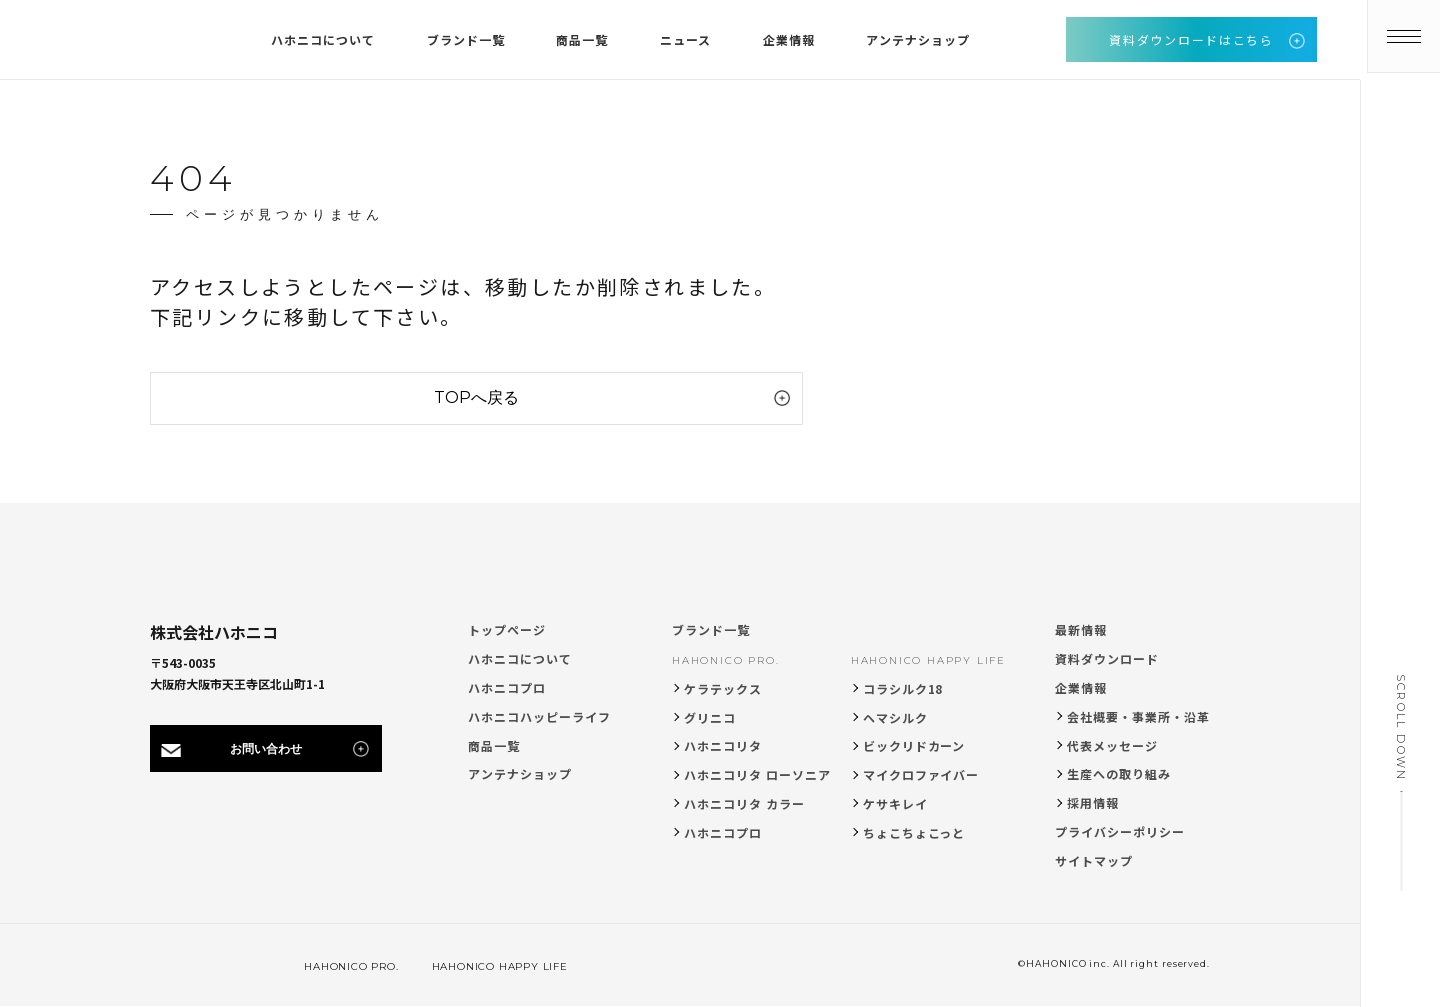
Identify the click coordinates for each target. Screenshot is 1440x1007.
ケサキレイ (895, 803)
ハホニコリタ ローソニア (757, 774)
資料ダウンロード (1107, 658)
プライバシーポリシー (1120, 831)
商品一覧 (494, 745)
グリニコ (710, 717)
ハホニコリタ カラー (744, 803)
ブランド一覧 (711, 629)
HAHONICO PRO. (725, 660)
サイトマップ (1094, 860)
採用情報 (1093, 802)
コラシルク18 (903, 688)
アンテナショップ (520, 773)
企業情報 (1081, 687)
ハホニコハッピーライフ (539, 716)
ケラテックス (723, 688)
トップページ (507, 629)
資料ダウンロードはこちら (1191, 39)
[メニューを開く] (1400, 40)
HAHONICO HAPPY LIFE (928, 660)
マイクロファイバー (921, 774)
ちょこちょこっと (914, 832)
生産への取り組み (1119, 773)
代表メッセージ (1112, 745)
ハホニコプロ (507, 687)
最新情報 (1081, 629)
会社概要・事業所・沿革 (1138, 716)
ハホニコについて (520, 658)
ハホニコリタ (723, 745)
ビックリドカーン (914, 745)
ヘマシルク (895, 717)
